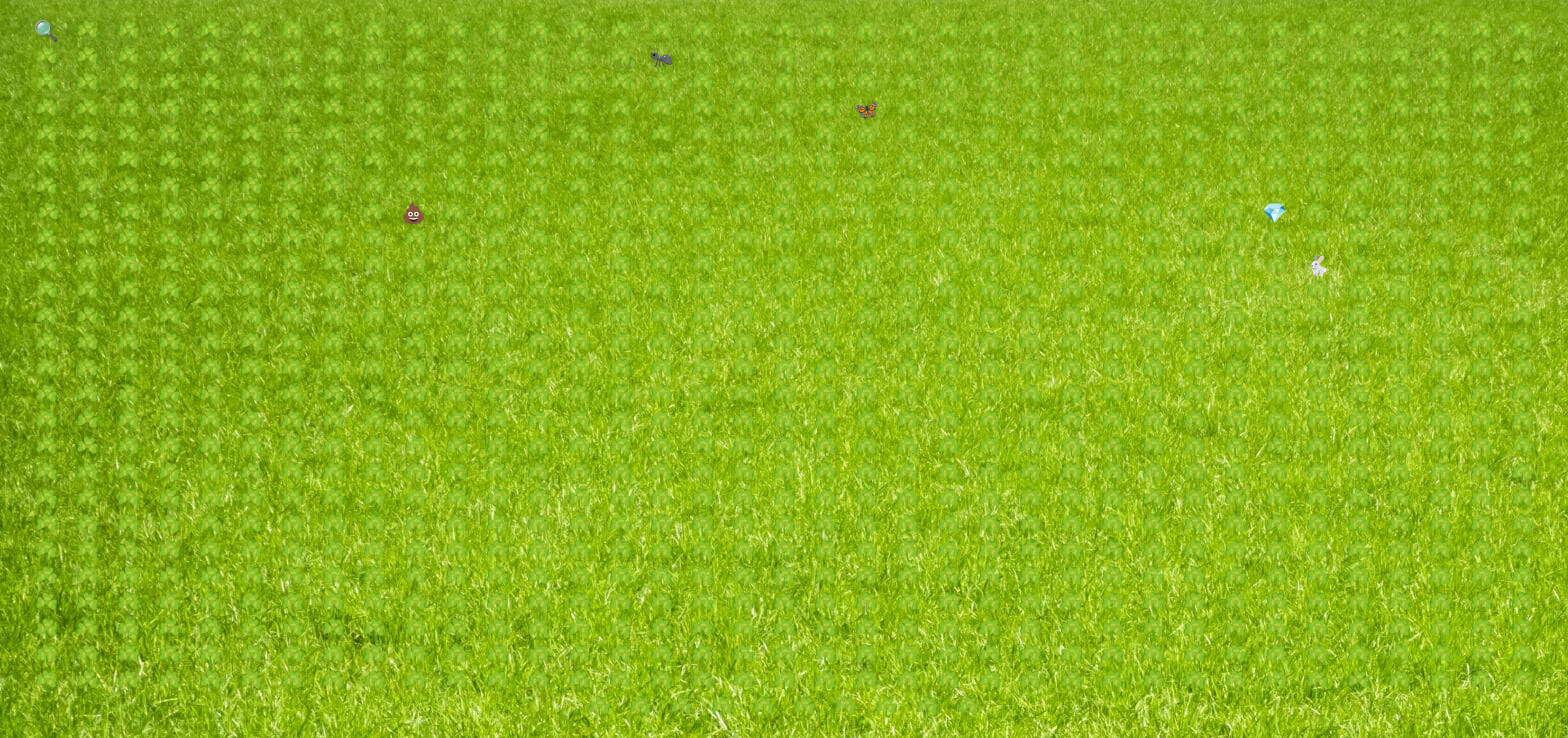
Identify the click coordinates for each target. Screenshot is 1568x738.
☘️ (87, 31)
